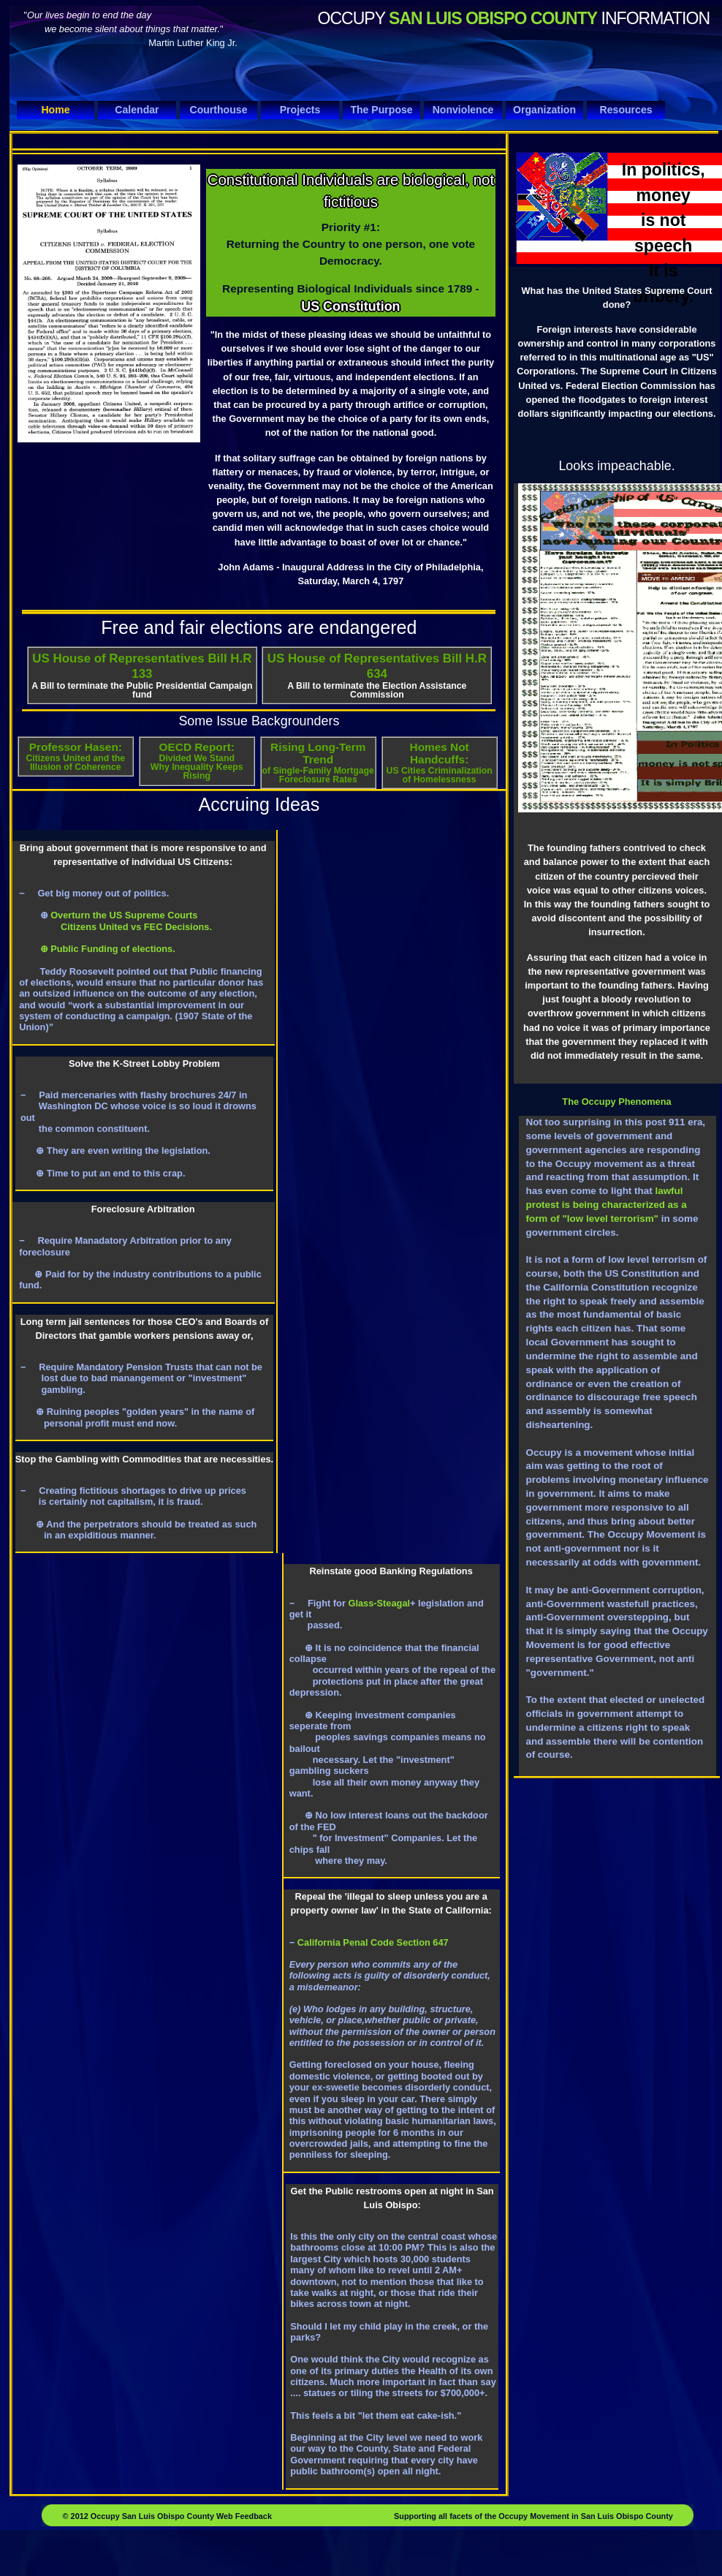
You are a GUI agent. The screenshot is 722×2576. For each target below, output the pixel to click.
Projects (300, 110)
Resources (626, 110)
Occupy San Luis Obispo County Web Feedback (180, 2516)
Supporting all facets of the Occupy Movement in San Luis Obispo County (533, 2516)
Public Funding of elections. (111, 948)
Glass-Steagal (379, 1603)
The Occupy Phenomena (616, 1101)
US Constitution (350, 306)
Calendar (137, 110)
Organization (544, 110)
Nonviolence (463, 110)
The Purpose (381, 110)
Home (55, 110)
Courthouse (218, 110)
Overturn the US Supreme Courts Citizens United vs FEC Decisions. (115, 921)
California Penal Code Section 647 (371, 1942)
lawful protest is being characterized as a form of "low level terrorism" (605, 1204)
